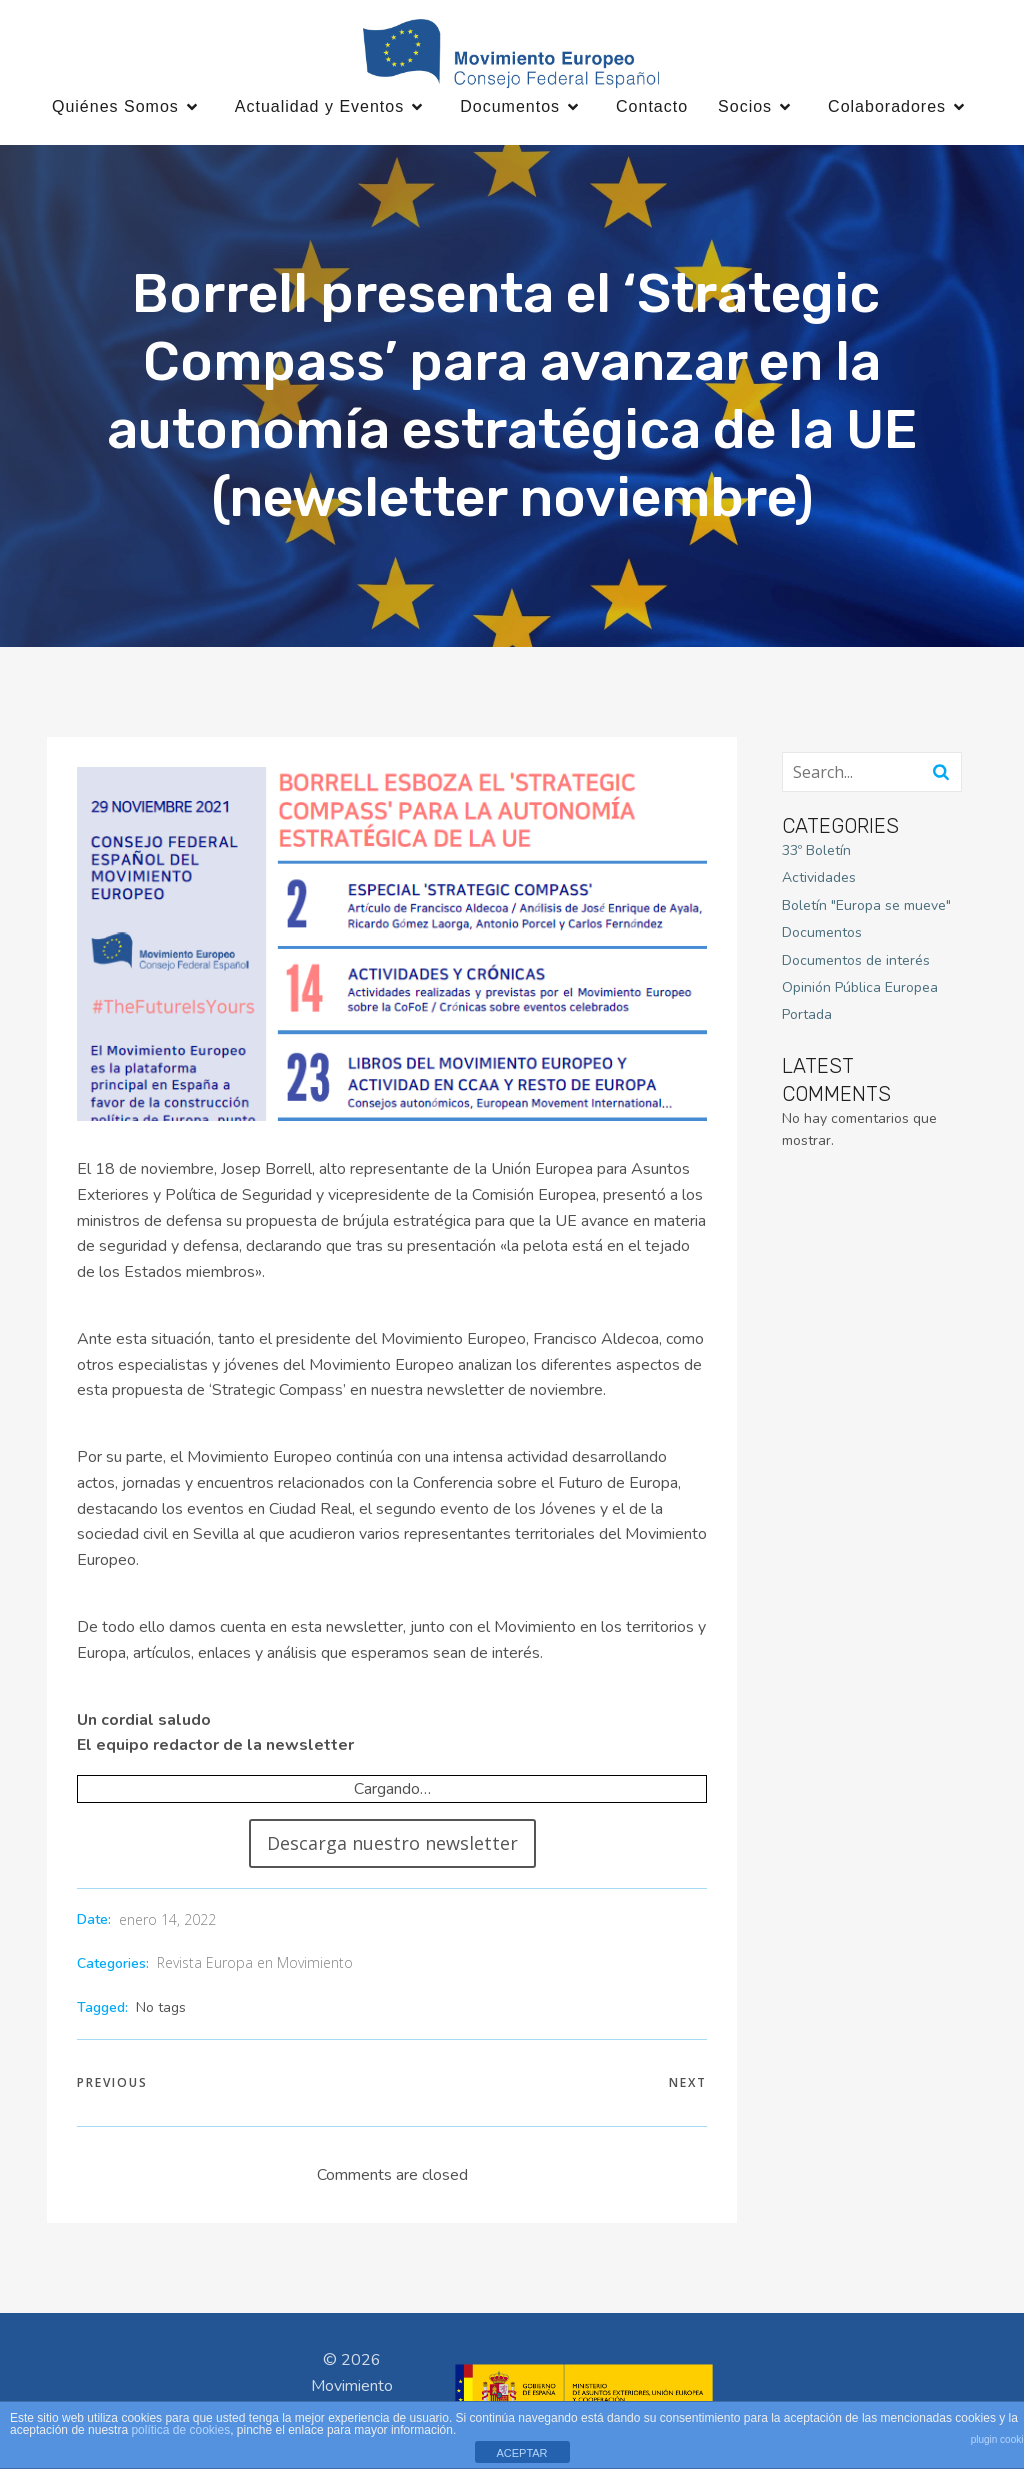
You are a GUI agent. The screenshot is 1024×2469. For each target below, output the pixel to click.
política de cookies (180, 2430)
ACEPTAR (521, 2453)
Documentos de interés (856, 961)
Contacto (652, 107)
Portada (807, 1015)
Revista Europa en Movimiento (255, 1963)
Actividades (819, 879)
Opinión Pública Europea (860, 988)
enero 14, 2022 (167, 1920)
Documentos (822, 933)
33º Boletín (816, 851)
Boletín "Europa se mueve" (866, 906)
